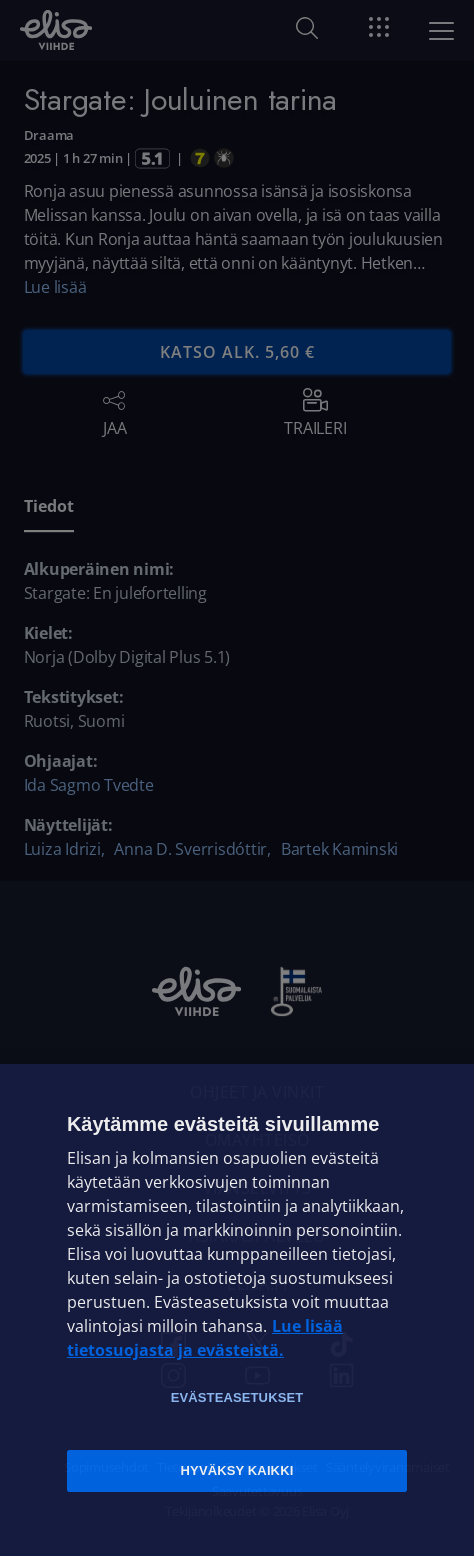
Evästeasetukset (237, 1397)
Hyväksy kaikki (237, 1470)
